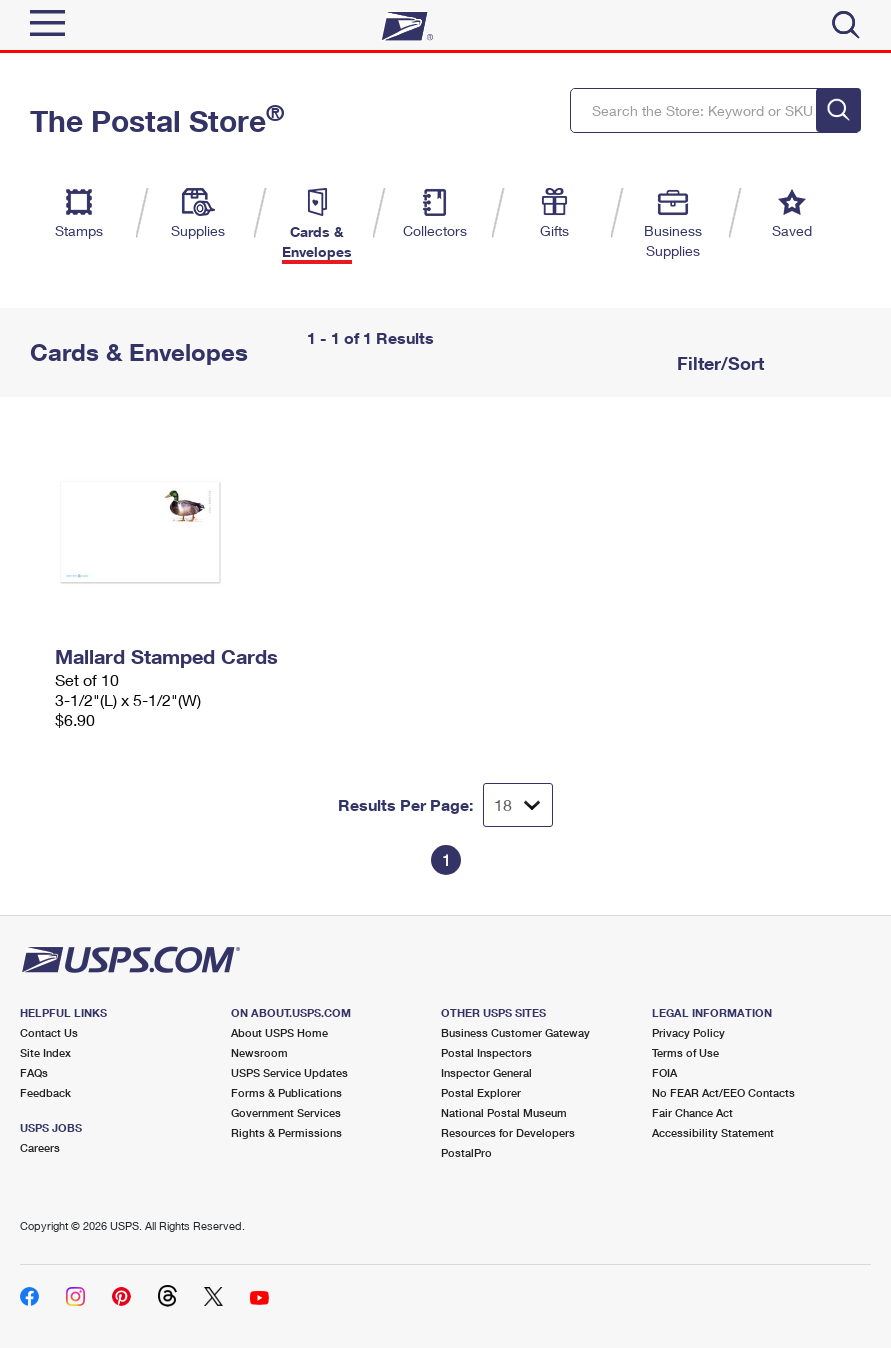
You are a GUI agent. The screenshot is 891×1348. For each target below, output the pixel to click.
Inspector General (486, 1072)
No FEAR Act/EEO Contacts (723, 1092)
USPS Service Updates (289, 1072)
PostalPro (466, 1152)
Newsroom (259, 1052)
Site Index (45, 1052)
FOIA (664, 1072)
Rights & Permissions (286, 1132)
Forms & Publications (286, 1092)
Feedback (45, 1092)
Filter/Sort (718, 363)
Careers (40, 1147)
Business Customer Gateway (515, 1032)
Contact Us (49, 1032)
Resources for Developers (508, 1132)
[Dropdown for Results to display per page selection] (518, 805)
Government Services (286, 1112)
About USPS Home (279, 1032)
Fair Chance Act (692, 1112)
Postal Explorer (481, 1092)
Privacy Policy (688, 1032)
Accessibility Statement (713, 1132)
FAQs (34, 1072)
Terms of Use (685, 1052)
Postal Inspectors (486, 1052)
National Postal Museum (504, 1112)
